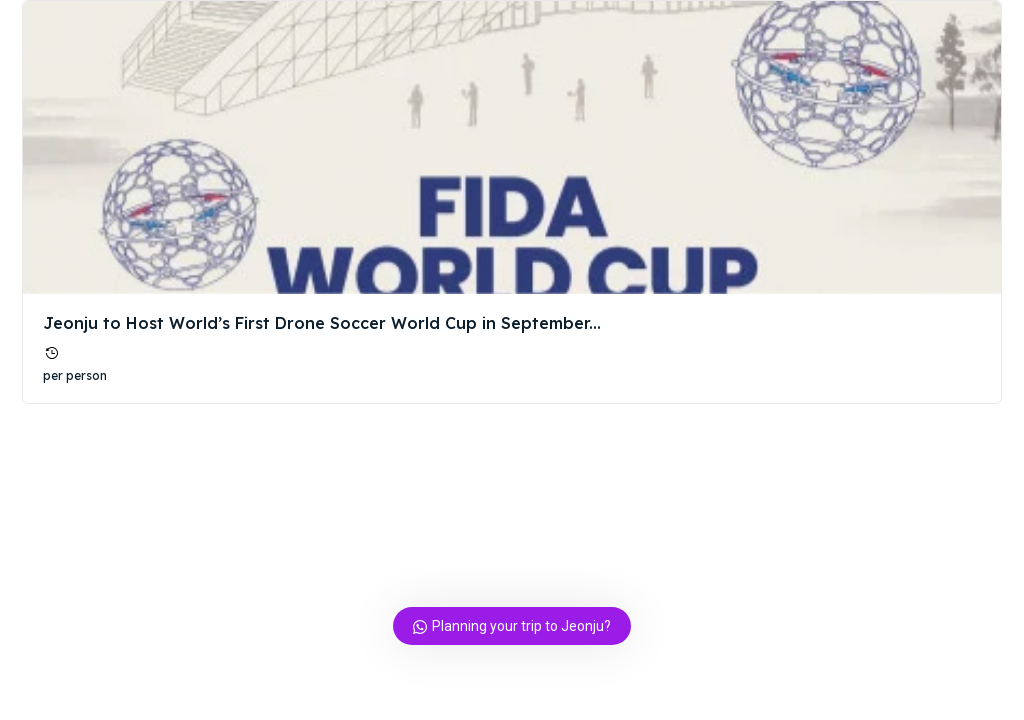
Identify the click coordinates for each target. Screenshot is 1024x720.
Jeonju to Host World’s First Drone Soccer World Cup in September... (322, 323)
